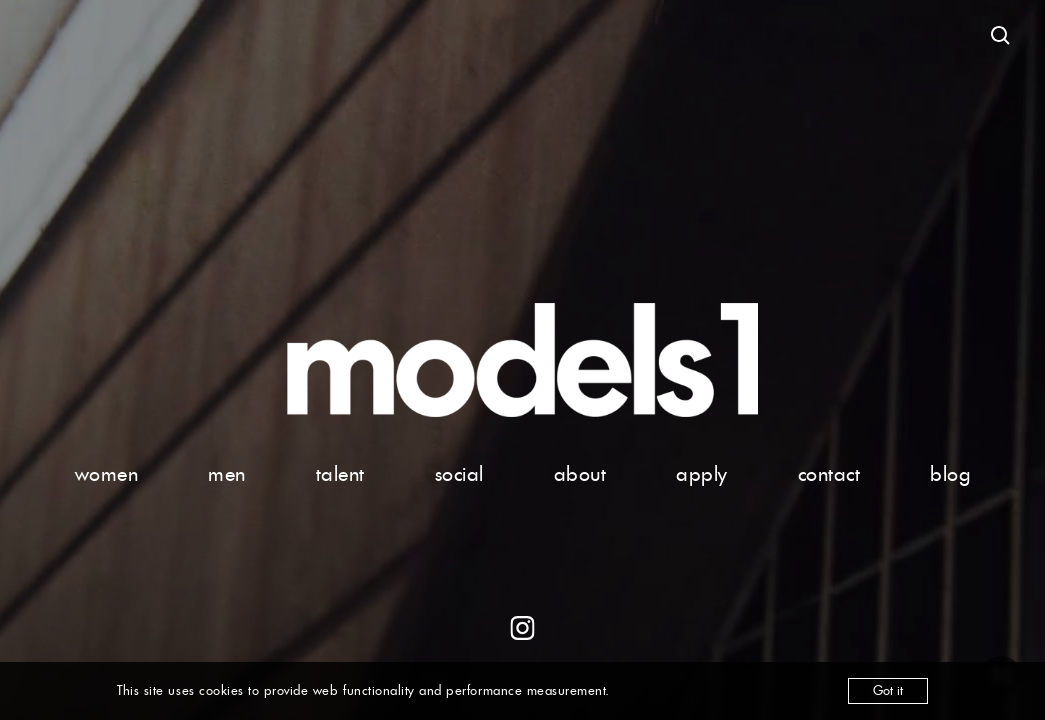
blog (950, 474)
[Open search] (1001, 36)
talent (340, 474)
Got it (888, 690)
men (227, 474)
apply (702, 474)
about (580, 474)
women (107, 474)
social (459, 474)
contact (829, 474)
